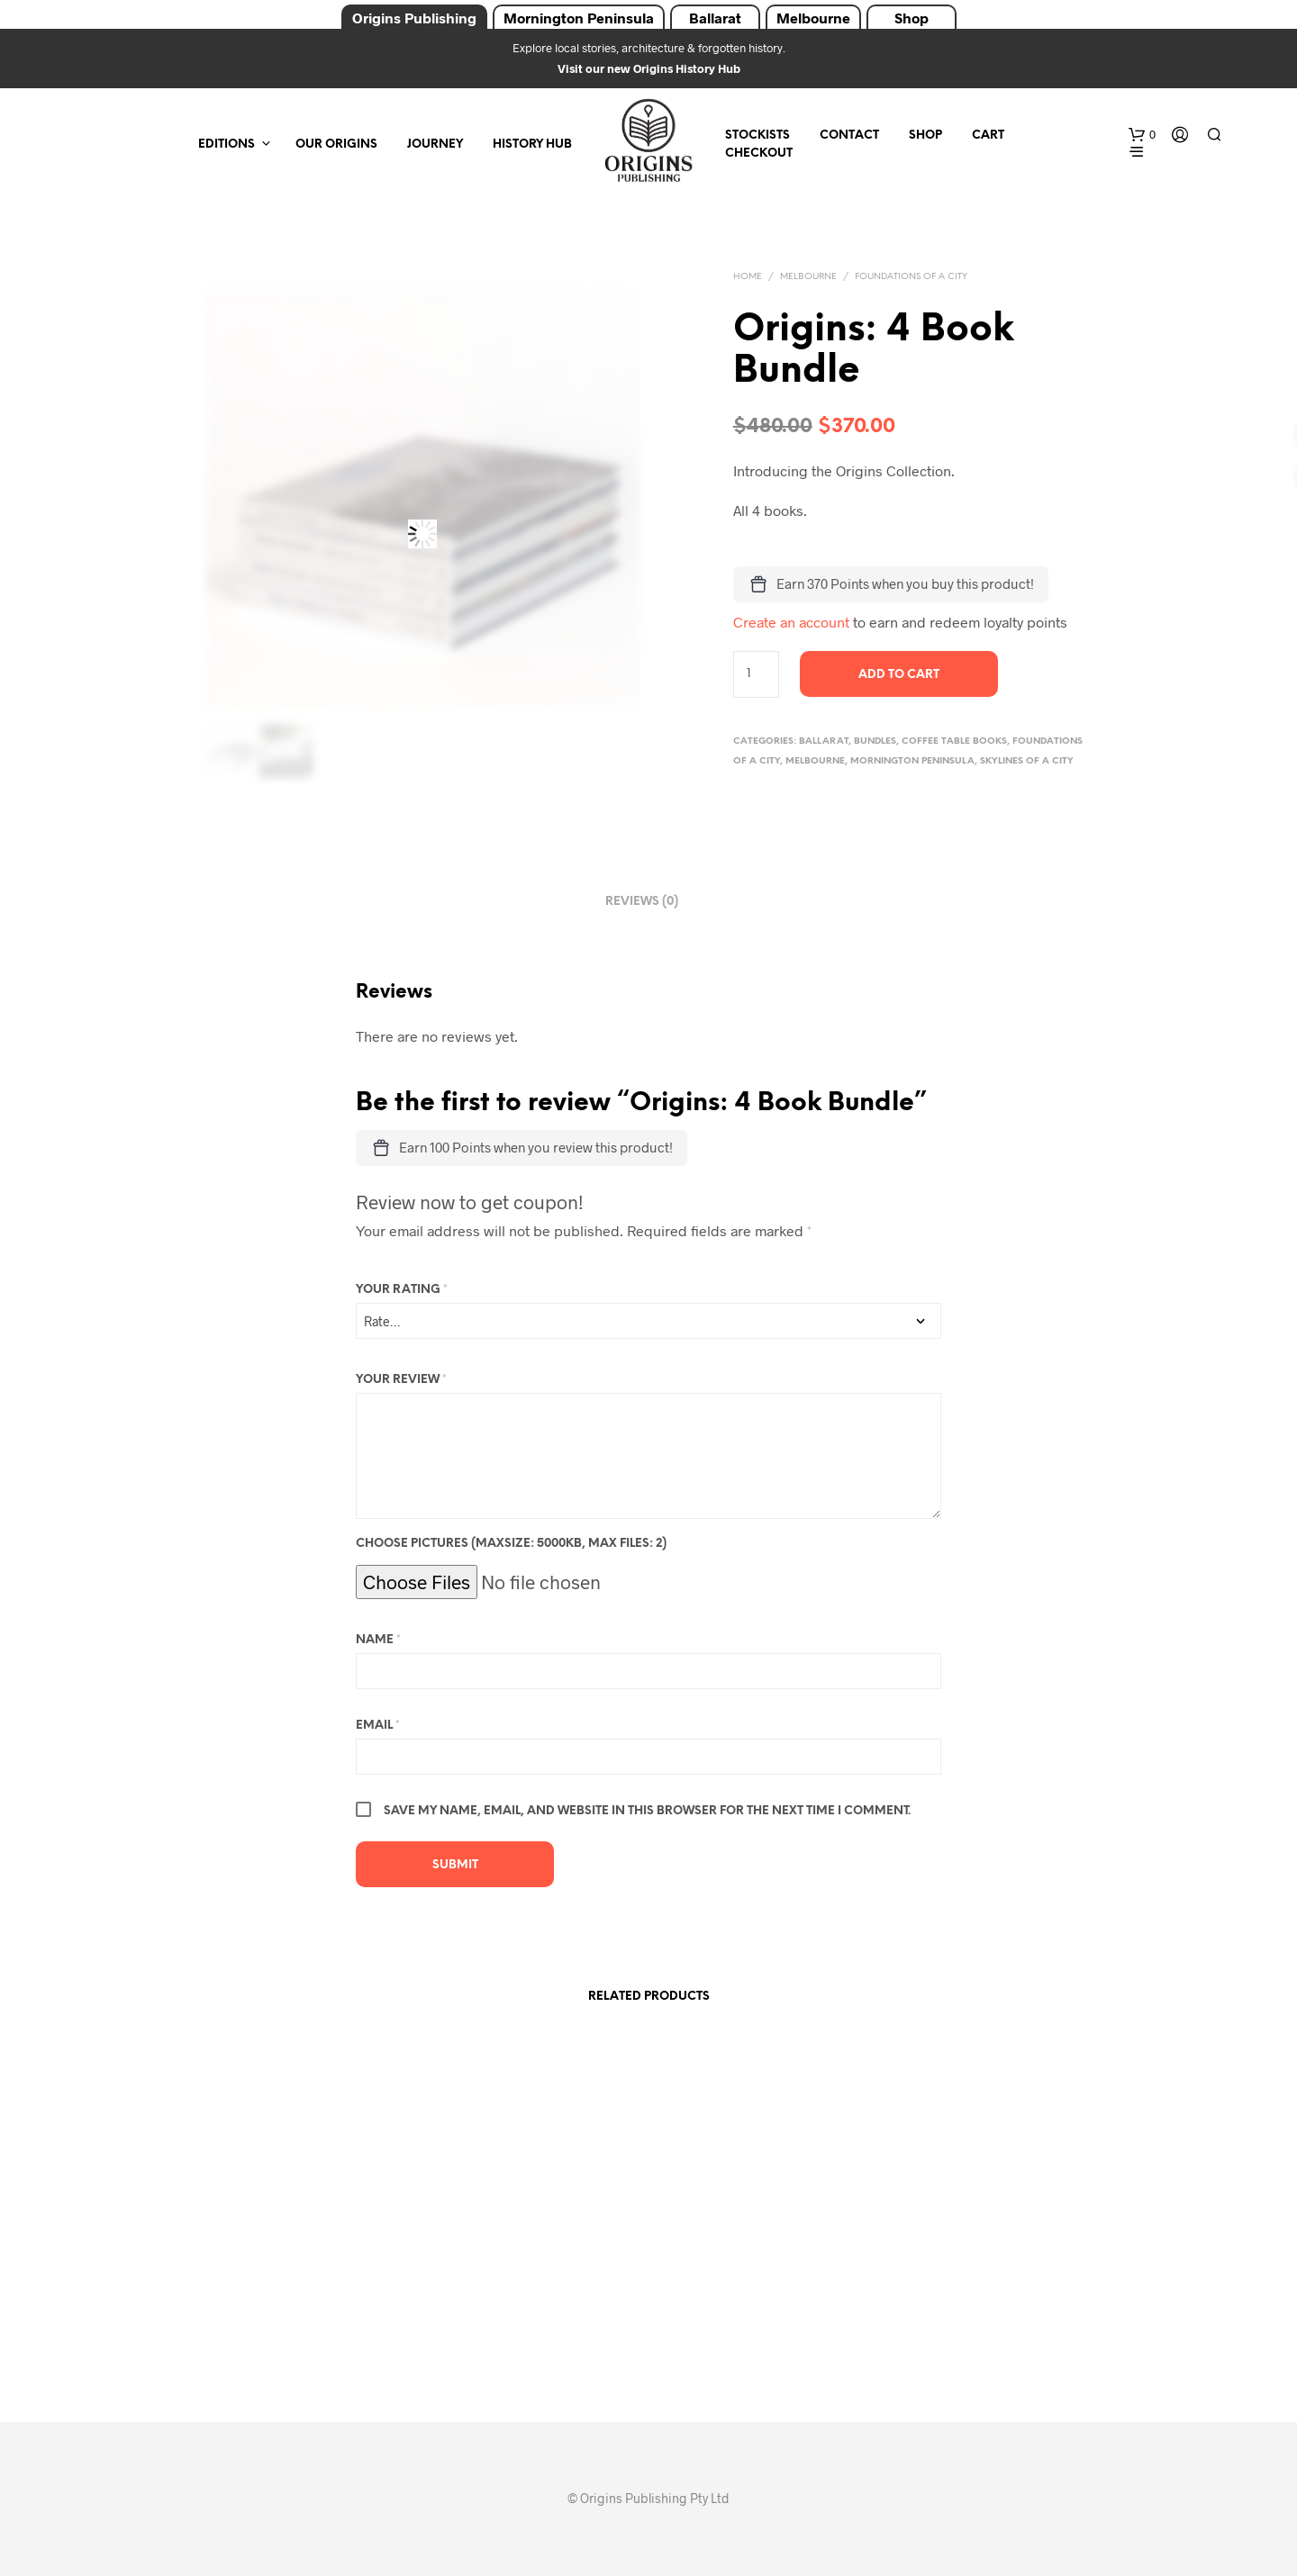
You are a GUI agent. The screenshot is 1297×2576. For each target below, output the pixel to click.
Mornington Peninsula (578, 17)
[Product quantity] (756, 674)
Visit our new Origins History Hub (649, 68)
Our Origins (336, 144)
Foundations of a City (911, 277)
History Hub (532, 144)
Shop (911, 17)
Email (378, 1725)
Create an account (791, 621)
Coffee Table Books (954, 741)
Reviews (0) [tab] (641, 902)
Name (378, 1640)
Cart (988, 135)
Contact (849, 135)
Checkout (759, 153)
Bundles (875, 741)
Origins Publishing (414, 17)
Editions (226, 144)
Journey (435, 144)
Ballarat (715, 17)
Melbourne (813, 17)
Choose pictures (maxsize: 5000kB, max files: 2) (511, 1544)
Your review (401, 1380)
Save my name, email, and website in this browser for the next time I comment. (647, 1811)
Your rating (402, 1290)
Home (747, 277)
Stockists (757, 135)
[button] (1142, 135)
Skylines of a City (1027, 761)
